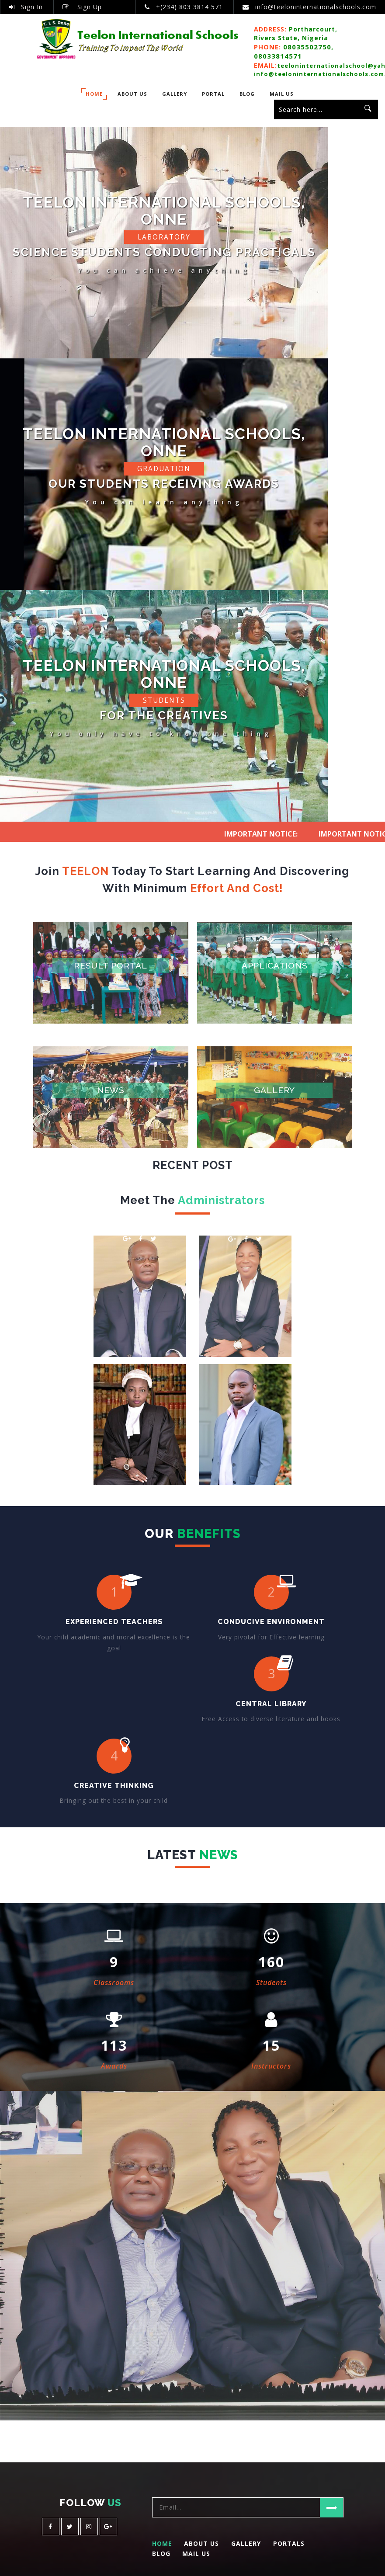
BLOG (247, 93)
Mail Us (282, 93)
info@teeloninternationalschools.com (315, 7)
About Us (132, 93)
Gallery (174, 93)
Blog (161, 2563)
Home (94, 93)
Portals (289, 2553)
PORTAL (213, 93)
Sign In (26, 7)
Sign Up (82, 7)
